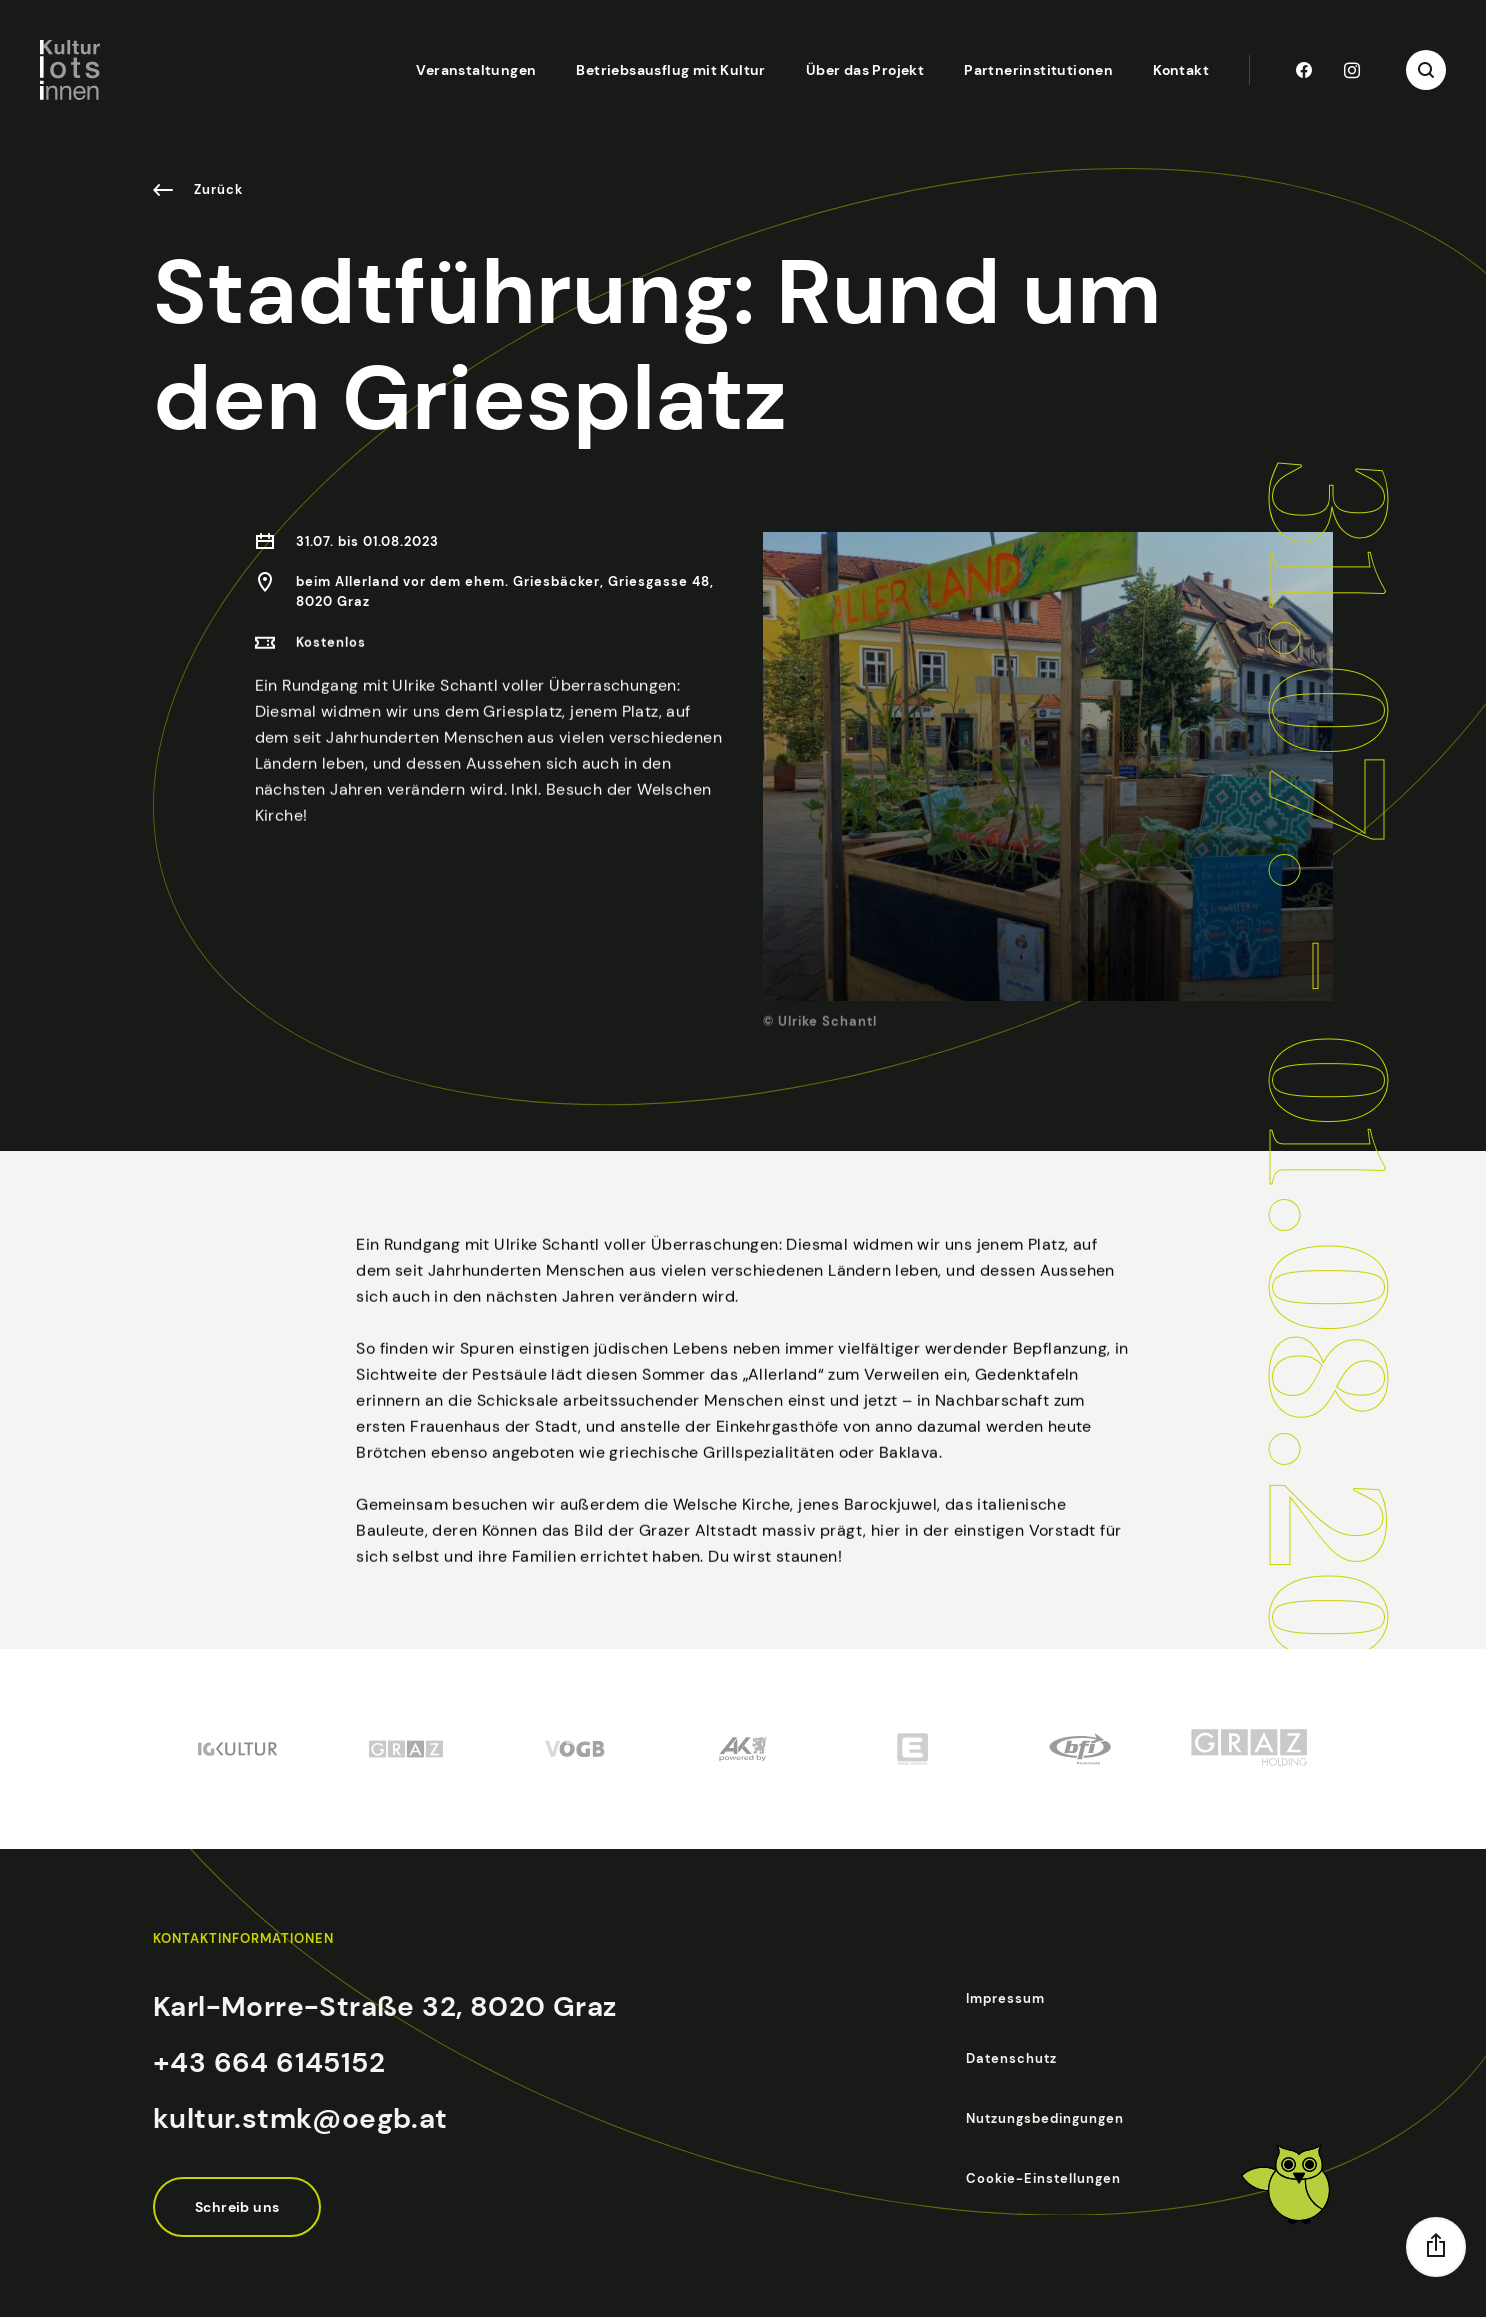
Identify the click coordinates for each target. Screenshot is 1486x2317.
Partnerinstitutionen (1038, 70)
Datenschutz (1011, 2058)
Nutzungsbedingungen (1045, 2118)
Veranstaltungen (476, 70)
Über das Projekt (865, 70)
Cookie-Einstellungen (1043, 2178)
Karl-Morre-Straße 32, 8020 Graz (384, 2006)
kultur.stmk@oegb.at (300, 2118)
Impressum (1005, 1998)
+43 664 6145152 (269, 2062)
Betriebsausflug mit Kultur (670, 70)
